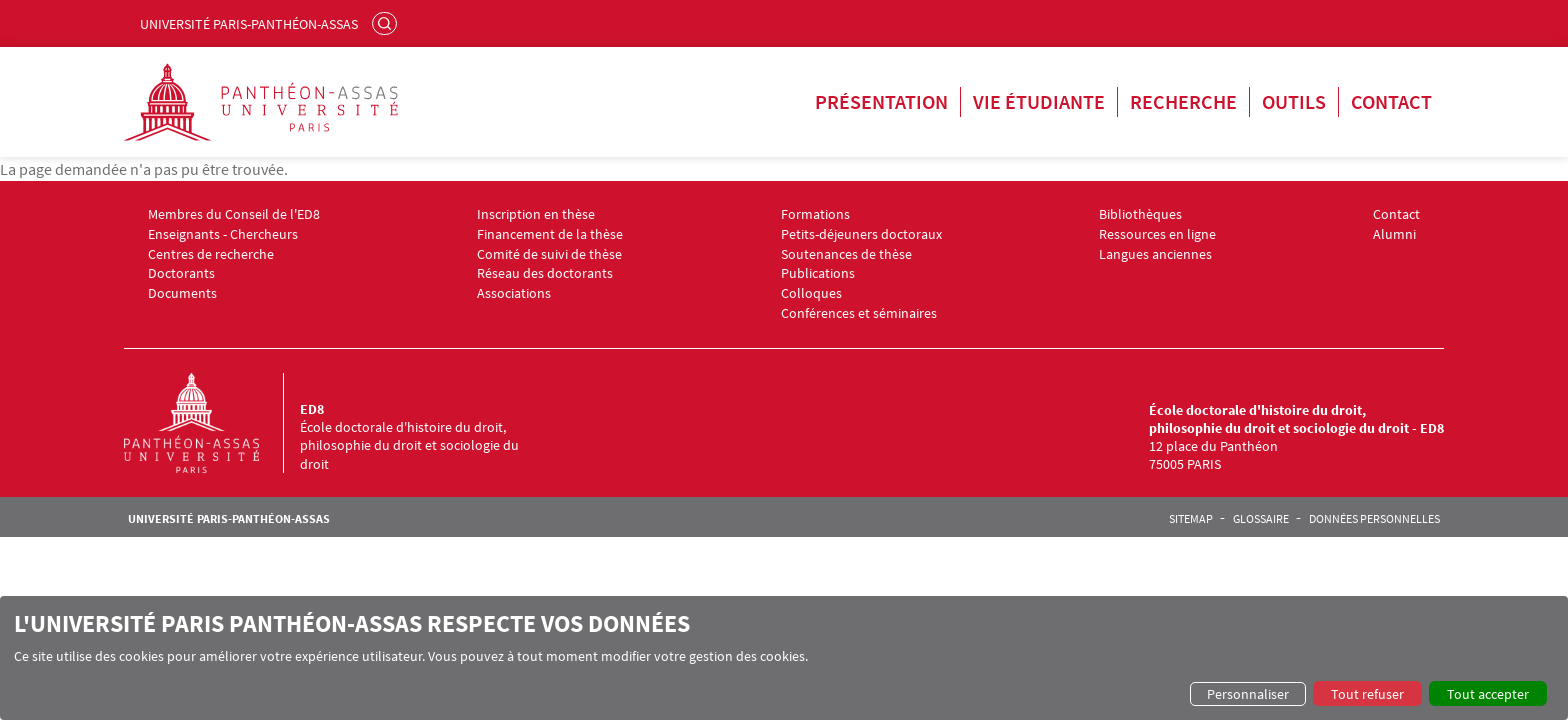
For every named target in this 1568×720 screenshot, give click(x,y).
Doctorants (181, 273)
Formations (815, 214)
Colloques (811, 293)
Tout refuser (1367, 694)
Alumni (1394, 234)
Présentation (881, 101)
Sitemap (1191, 519)
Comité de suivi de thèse (549, 254)
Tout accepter (1488, 694)
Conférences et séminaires (859, 313)
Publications (818, 273)
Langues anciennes (1155, 254)
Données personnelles (1374, 519)
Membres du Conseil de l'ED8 (234, 214)
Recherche (1183, 101)
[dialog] (784, 658)
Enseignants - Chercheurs (223, 234)
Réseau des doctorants (545, 273)
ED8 (312, 409)
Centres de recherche (211, 254)
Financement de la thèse (550, 234)
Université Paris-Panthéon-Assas (249, 24)
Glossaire (1261, 519)
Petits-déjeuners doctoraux (861, 234)
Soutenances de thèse (846, 254)
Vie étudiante (1039, 101)
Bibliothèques (1140, 214)
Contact (1391, 101)
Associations (514, 293)
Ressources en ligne (1157, 234)
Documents (182, 293)
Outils (1294, 101)
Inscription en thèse (536, 214)
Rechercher (387, 23)
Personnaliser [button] (1248, 694)
